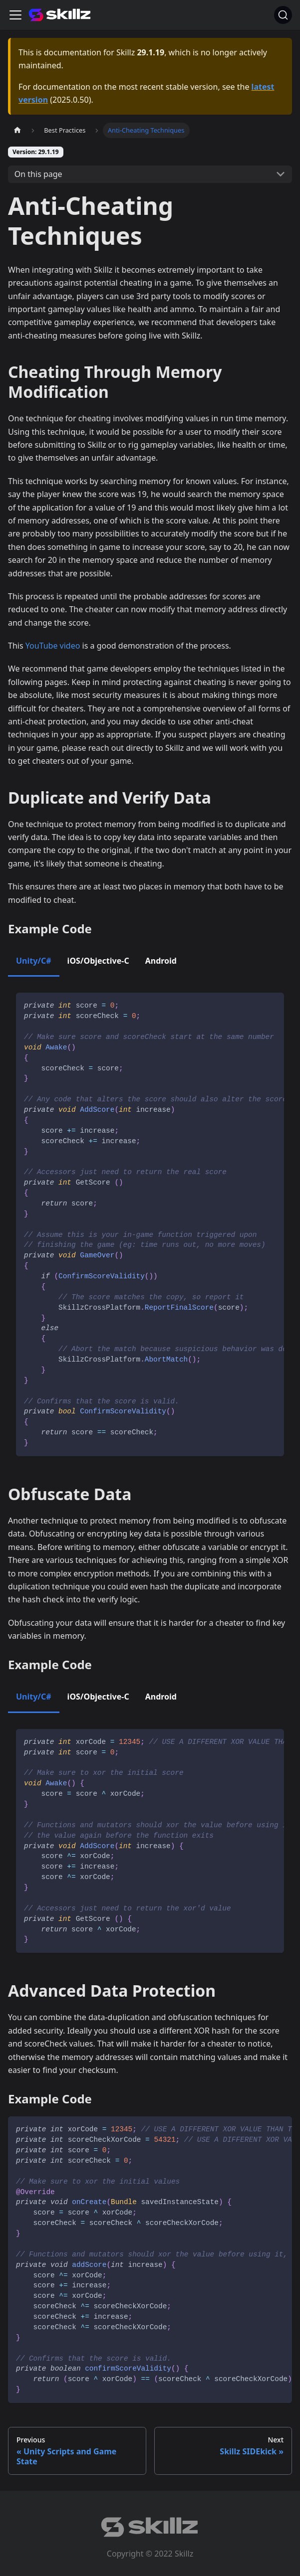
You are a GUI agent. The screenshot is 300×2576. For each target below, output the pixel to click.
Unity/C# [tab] (33, 960)
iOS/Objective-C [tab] (98, 960)
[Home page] (17, 130)
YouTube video (52, 645)
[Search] (283, 15)
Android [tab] (161, 960)
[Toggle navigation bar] (15, 14)
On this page (38, 174)
